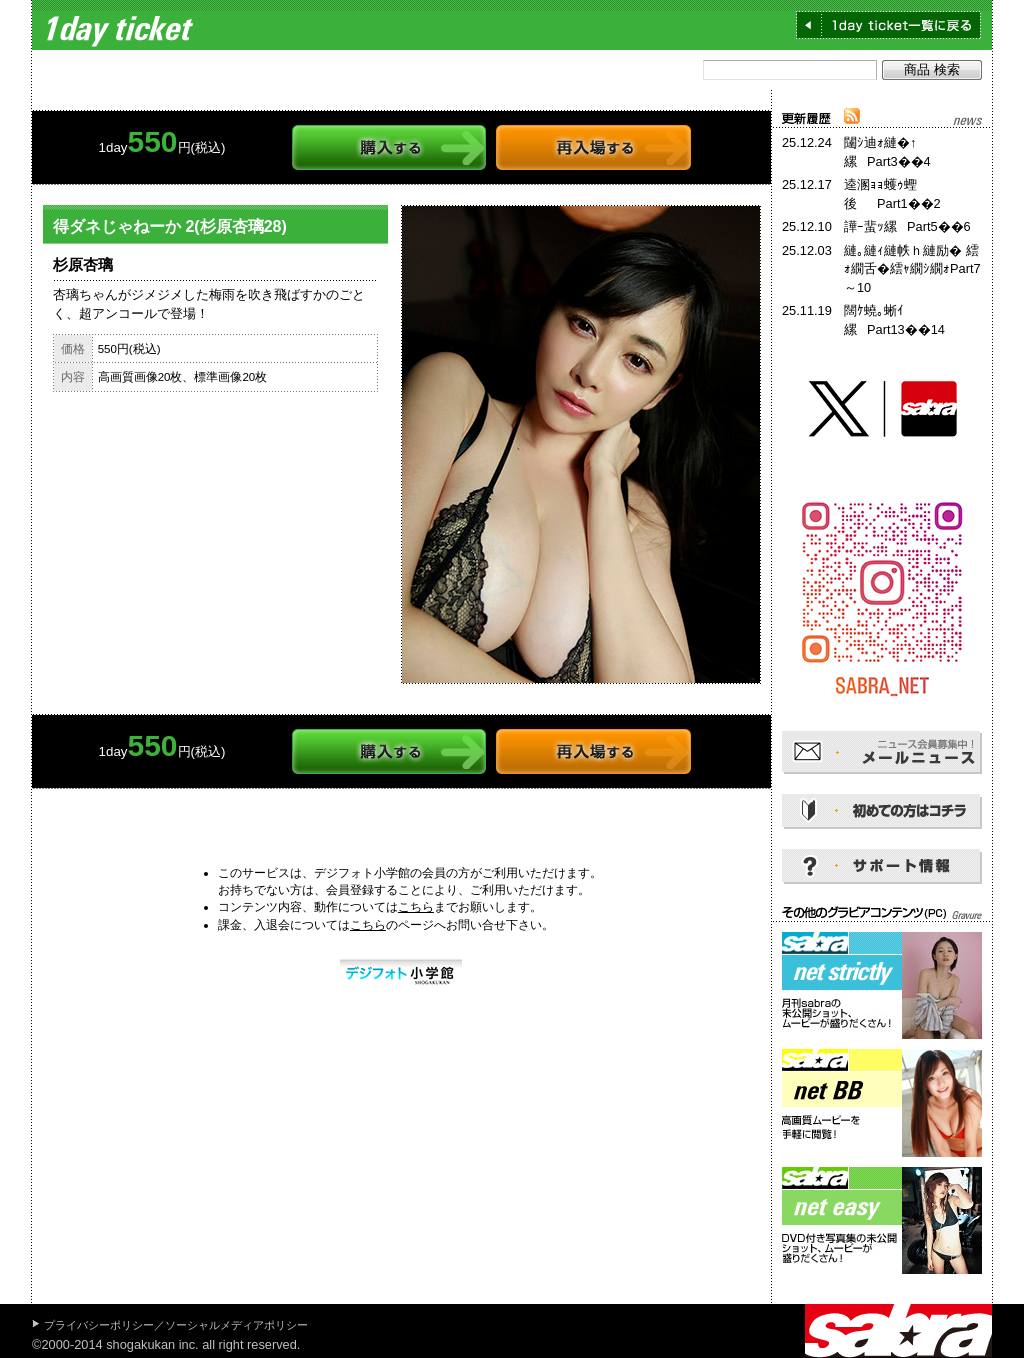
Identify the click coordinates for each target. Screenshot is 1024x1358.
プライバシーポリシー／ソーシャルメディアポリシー (176, 1325)
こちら (416, 907)
